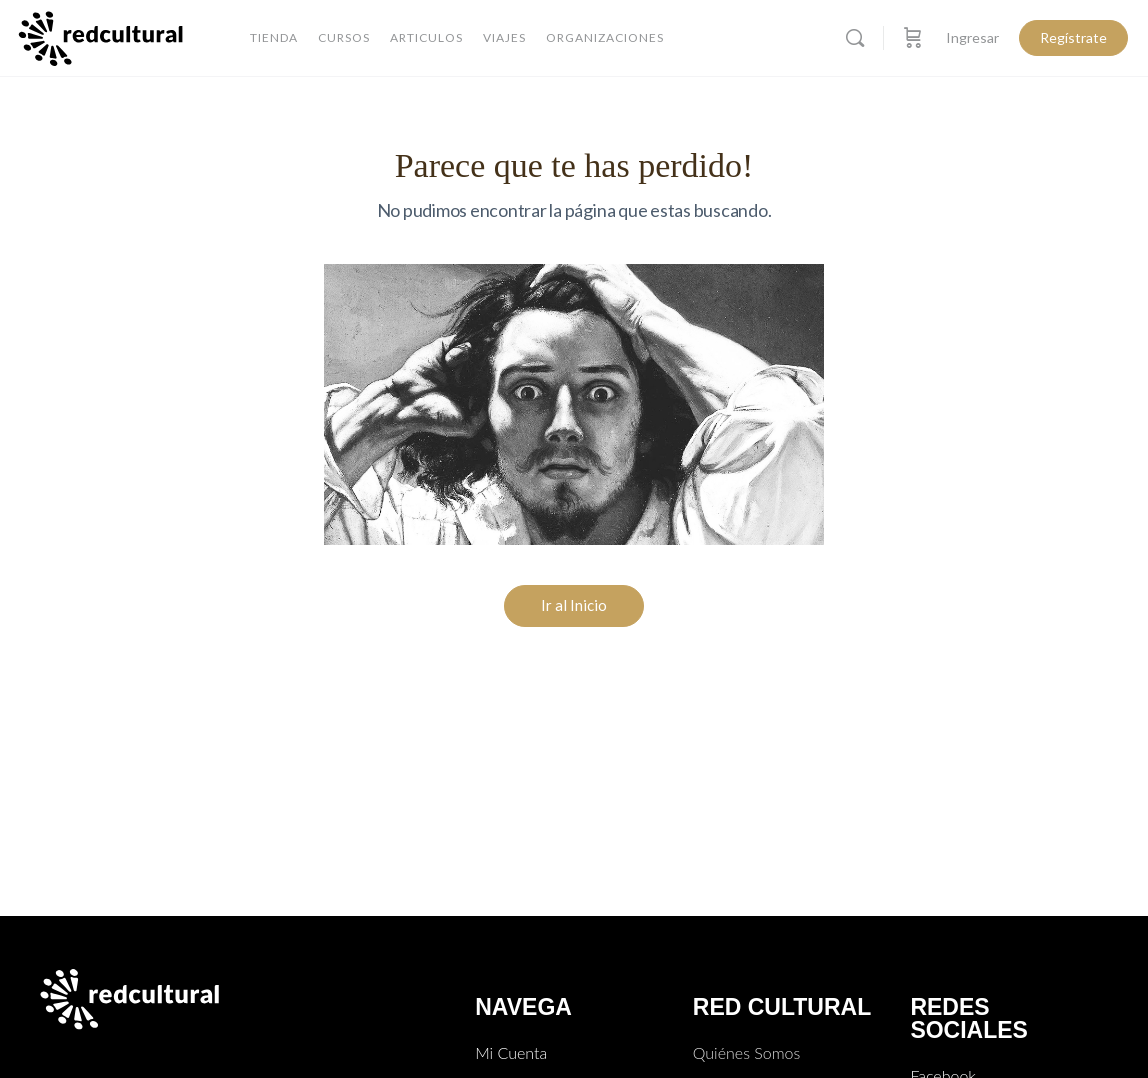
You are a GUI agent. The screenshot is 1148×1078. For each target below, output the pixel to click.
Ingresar (972, 37)
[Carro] (913, 38)
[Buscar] (855, 38)
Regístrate (1073, 37)
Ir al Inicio (574, 605)
